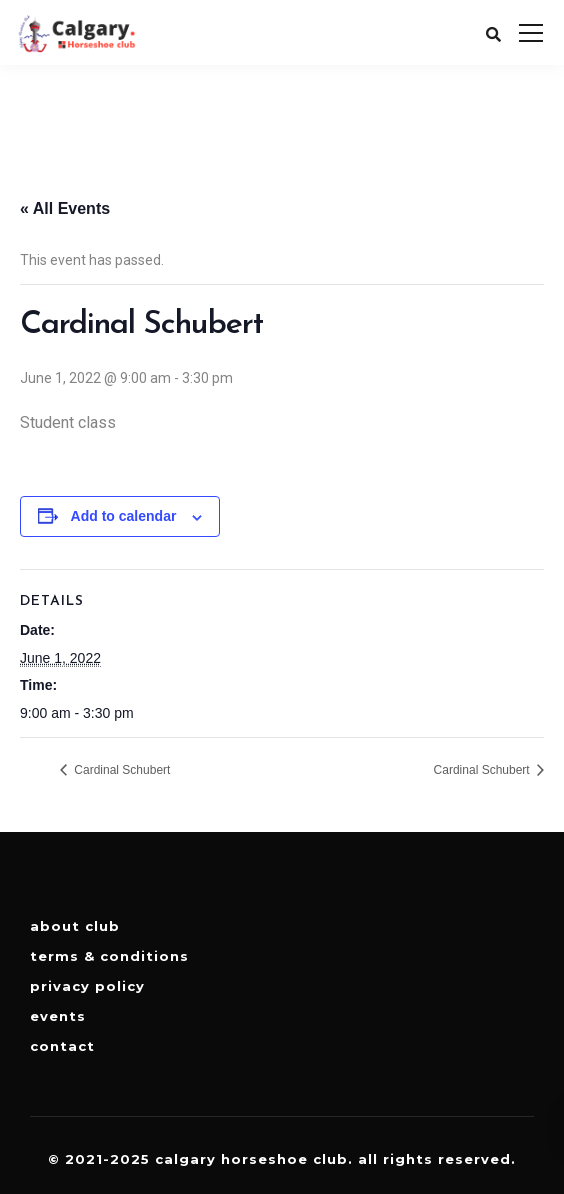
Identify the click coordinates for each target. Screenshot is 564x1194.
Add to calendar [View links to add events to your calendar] (124, 516)
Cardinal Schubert (120, 770)
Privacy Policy (87, 986)
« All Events (65, 208)
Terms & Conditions (109, 956)
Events (58, 1016)
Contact (62, 1046)
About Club (75, 926)
